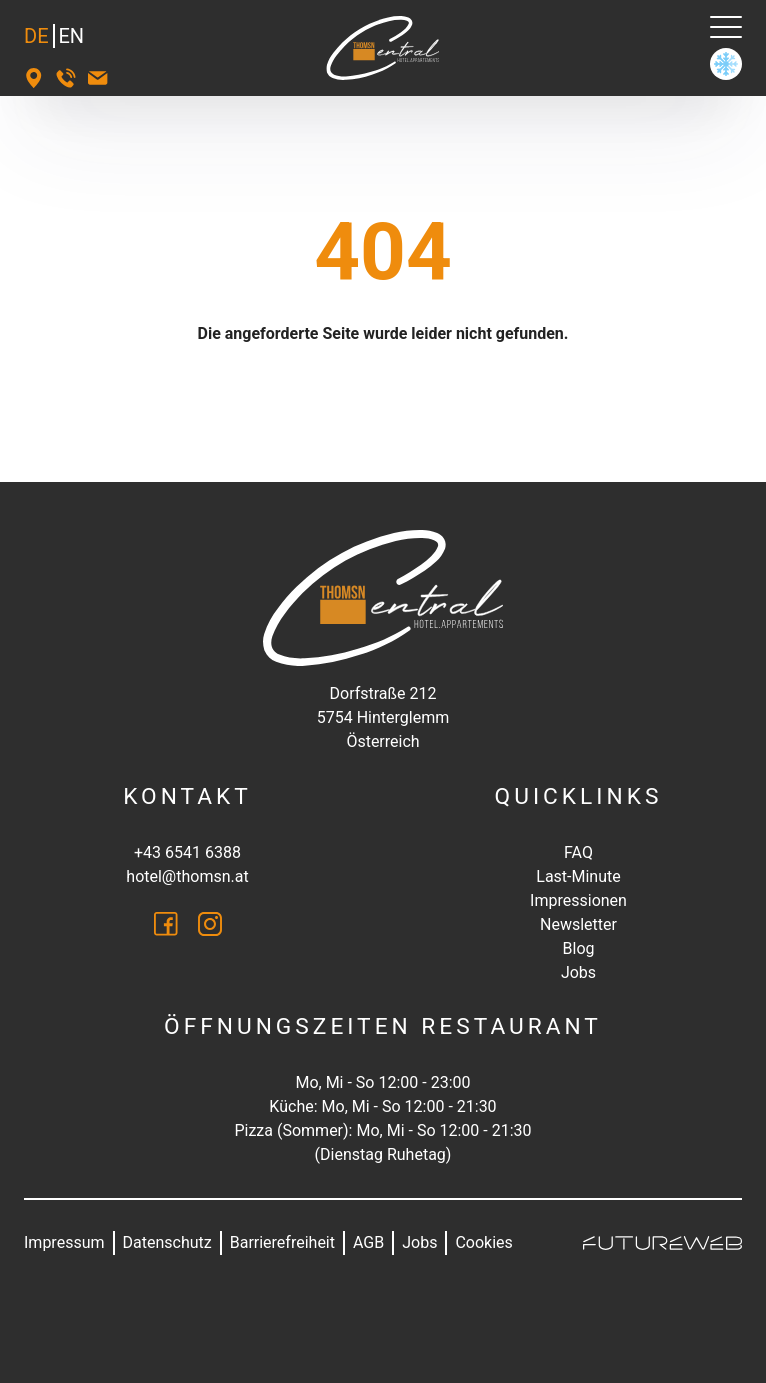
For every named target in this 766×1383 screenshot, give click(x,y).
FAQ (578, 852)
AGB (368, 1242)
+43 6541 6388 (187, 852)
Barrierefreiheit (282, 1242)
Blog (579, 948)
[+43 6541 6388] (66, 78)
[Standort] (34, 78)
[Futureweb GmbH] (662, 1243)
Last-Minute (578, 876)
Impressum (64, 1242)
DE (36, 36)
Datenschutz (167, 1242)
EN (72, 36)
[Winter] (726, 64)
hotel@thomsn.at (187, 876)
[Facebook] (166, 924)
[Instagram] (210, 924)
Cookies (483, 1242)
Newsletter (578, 924)
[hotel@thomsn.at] (98, 78)
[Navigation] (726, 27)
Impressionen (578, 900)
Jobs (578, 972)
